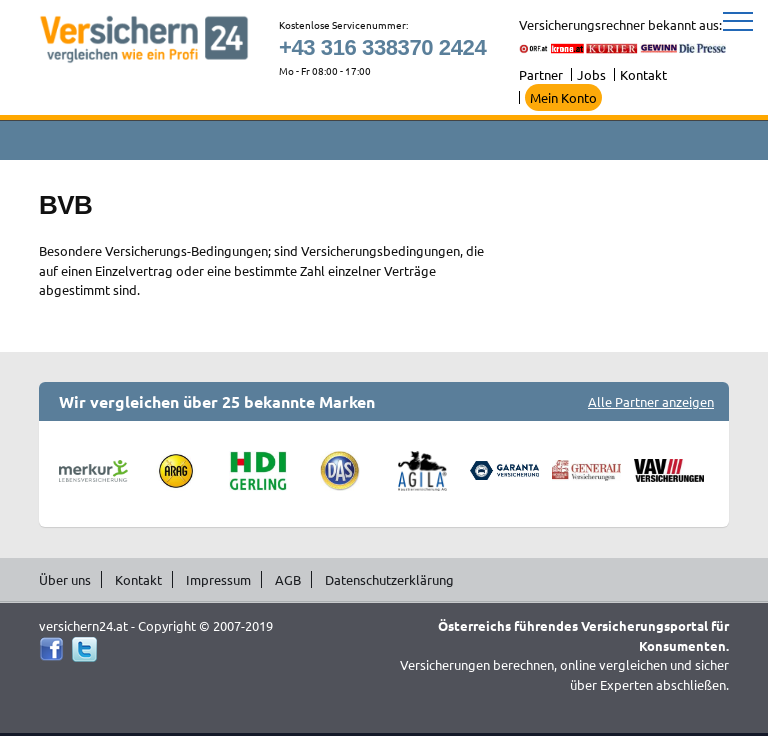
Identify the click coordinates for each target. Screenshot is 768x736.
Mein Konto (563, 97)
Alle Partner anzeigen (651, 401)
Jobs (591, 74)
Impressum (218, 579)
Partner (541, 74)
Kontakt (643, 74)
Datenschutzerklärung (389, 579)
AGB (288, 579)
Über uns (65, 579)
